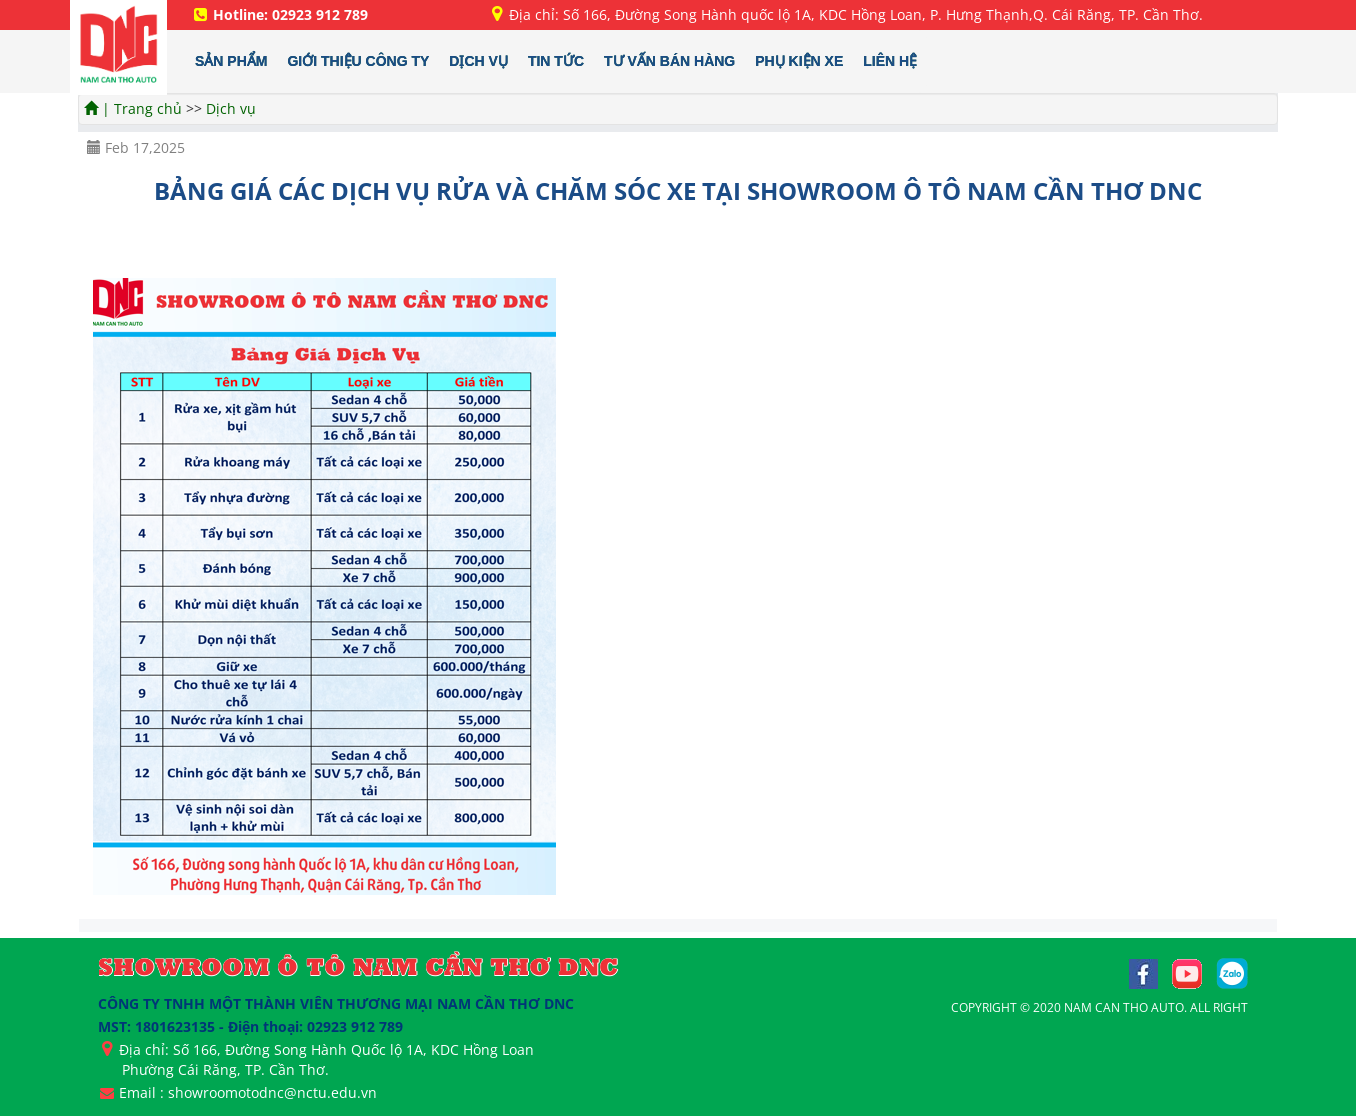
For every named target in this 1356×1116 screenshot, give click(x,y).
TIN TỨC (556, 61)
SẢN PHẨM (231, 61)
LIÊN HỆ (890, 61)
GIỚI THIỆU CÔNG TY (358, 61)
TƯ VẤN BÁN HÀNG (669, 61)
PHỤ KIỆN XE (799, 61)
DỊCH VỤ (478, 61)
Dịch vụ (231, 108)
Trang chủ (150, 108)
